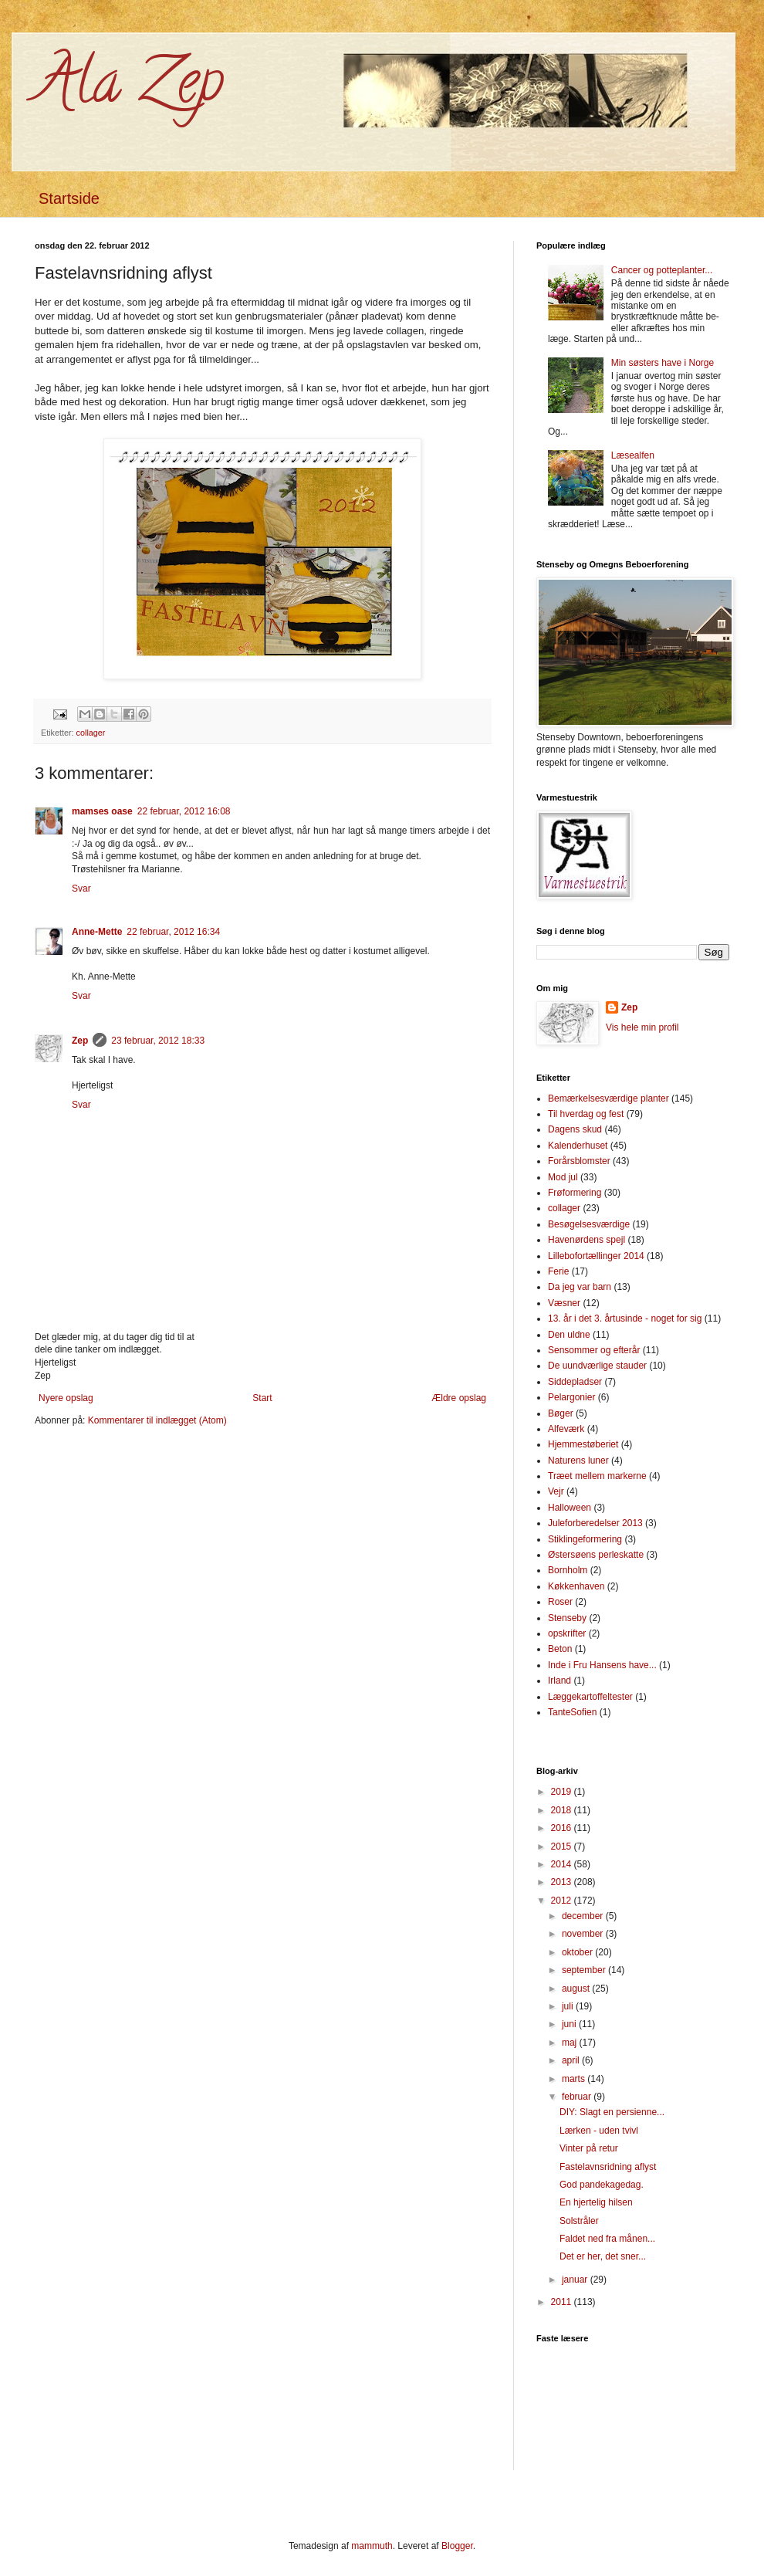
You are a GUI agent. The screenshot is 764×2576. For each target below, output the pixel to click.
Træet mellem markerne (597, 1476)
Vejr (556, 1491)
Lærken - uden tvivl (598, 2130)
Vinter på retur (588, 2148)
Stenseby (567, 1618)
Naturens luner (578, 1460)
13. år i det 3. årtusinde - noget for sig (624, 1318)
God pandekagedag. (601, 2184)
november (584, 1933)
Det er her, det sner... (602, 2256)
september (585, 1970)
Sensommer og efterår (594, 1350)
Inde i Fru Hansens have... (602, 1665)
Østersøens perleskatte (596, 1554)
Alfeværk (566, 1428)
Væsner (564, 1303)
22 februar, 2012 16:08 (184, 811)
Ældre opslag (458, 1398)
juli (569, 2006)
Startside (69, 198)
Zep (80, 1040)
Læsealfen (632, 455)
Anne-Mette (97, 931)
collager (91, 732)
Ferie (558, 1271)
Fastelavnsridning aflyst (607, 2166)
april (572, 2060)
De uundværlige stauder (597, 1365)
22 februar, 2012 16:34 (173, 931)
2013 (562, 1882)
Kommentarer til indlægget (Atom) (157, 1420)
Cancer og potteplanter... (661, 270)
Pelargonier (571, 1397)
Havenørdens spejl (586, 1239)
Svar (81, 888)
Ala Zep (129, 88)
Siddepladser (575, 1381)
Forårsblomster (579, 1161)
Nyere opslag (66, 1398)
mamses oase (102, 811)
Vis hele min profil (642, 1027)
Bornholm (567, 1570)
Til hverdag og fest (586, 1114)
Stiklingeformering (585, 1539)
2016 (562, 1828)
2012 (562, 1900)
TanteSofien (572, 1712)
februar (577, 2096)
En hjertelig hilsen (596, 2202)
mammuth (371, 2545)
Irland (559, 1680)
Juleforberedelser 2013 (595, 1523)
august (577, 1988)
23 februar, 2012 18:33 (158, 1040)
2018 (562, 1810)
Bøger (560, 1413)
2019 (562, 1791)
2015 (562, 1846)
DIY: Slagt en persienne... (611, 2112)
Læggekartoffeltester (590, 1696)
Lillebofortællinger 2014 (596, 1256)
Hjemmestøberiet (583, 1444)
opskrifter (567, 1633)
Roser (560, 1601)
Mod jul (563, 1177)
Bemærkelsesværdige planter (608, 1098)
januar (576, 2279)
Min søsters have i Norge (662, 362)
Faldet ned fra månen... (607, 2238)
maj (571, 2042)
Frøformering (574, 1192)
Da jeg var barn (579, 1286)
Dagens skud (575, 1129)
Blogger (457, 2545)
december (584, 1916)
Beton (560, 1648)
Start (262, 1398)
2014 (562, 1864)
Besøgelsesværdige (589, 1224)
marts (574, 2078)
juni (570, 2024)
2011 (562, 2302)
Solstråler (579, 2220)
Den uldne (569, 1334)
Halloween (569, 1507)
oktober (578, 1952)
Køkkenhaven (576, 1586)
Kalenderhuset (577, 1145)
